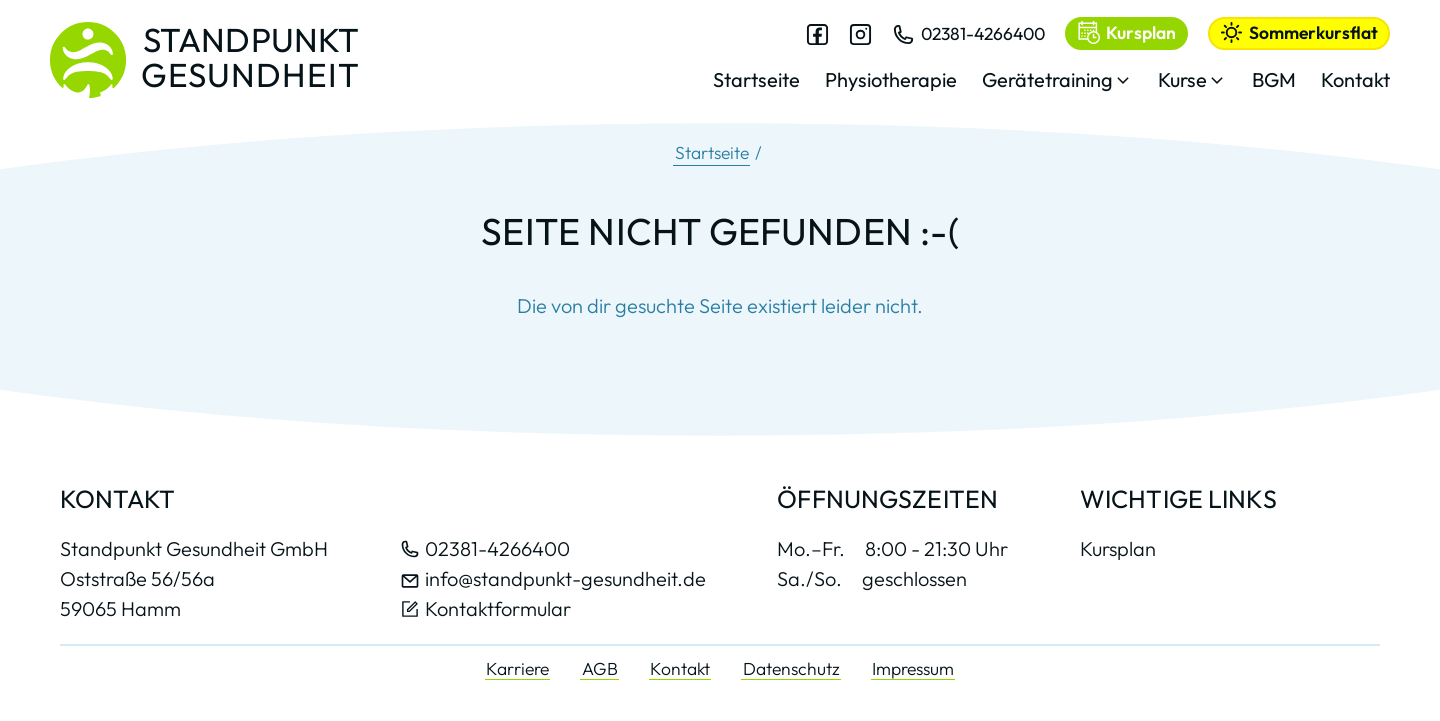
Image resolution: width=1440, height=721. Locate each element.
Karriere (517, 668)
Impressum (913, 668)
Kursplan (1118, 549)
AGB (600, 668)
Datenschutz (791, 668)
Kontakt (680, 668)
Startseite (712, 152)
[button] (1057, 85)
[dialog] (1051, 69)
